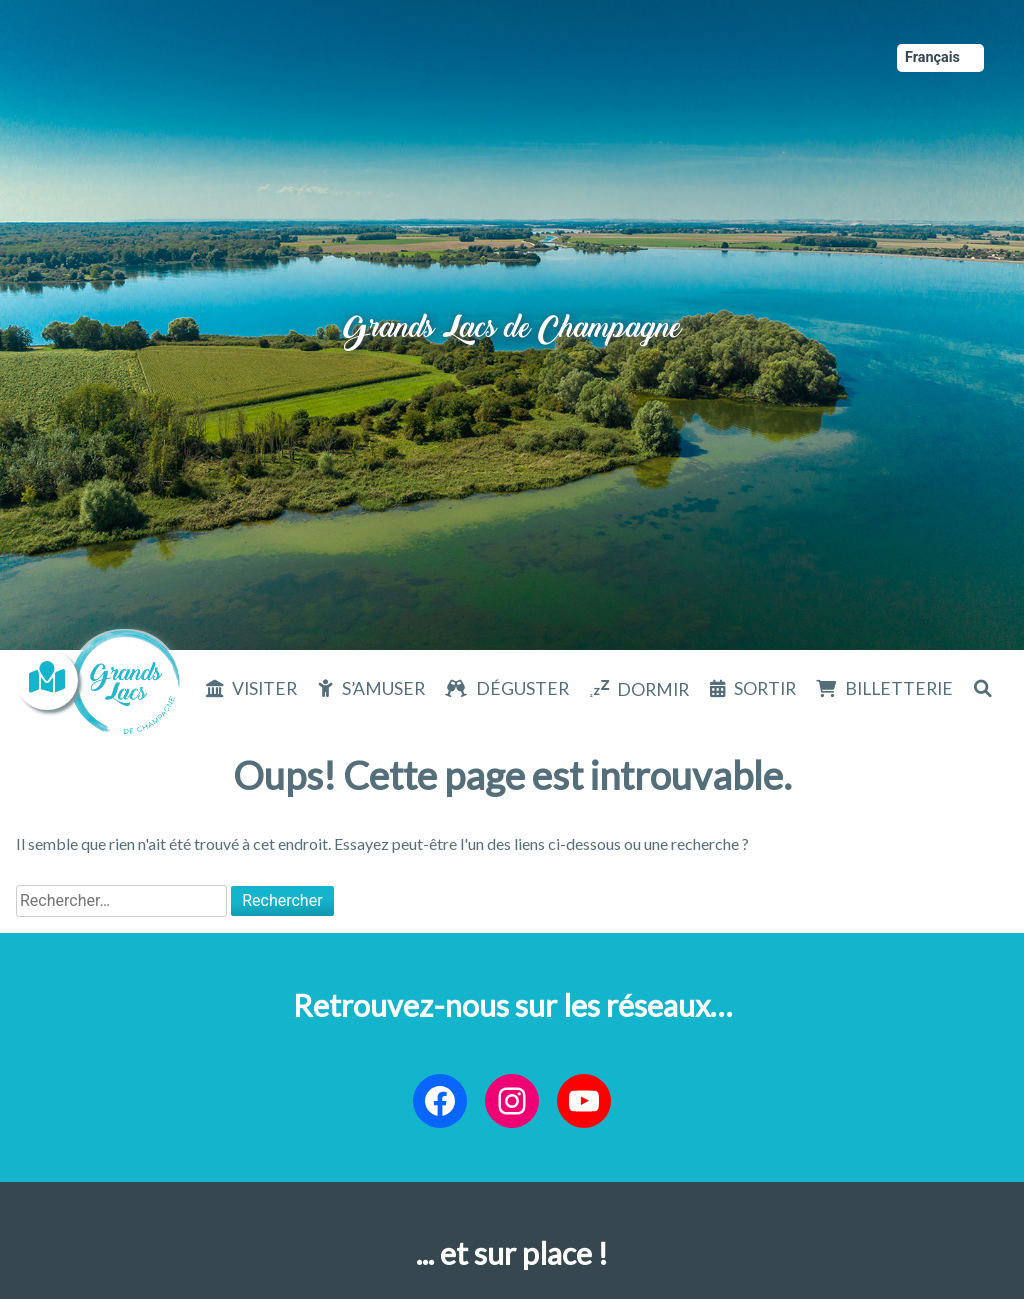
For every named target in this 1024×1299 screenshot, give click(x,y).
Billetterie (899, 688)
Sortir (765, 688)
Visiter (264, 688)
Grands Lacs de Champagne (512, 309)
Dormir (653, 689)
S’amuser (383, 688)
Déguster (522, 688)
